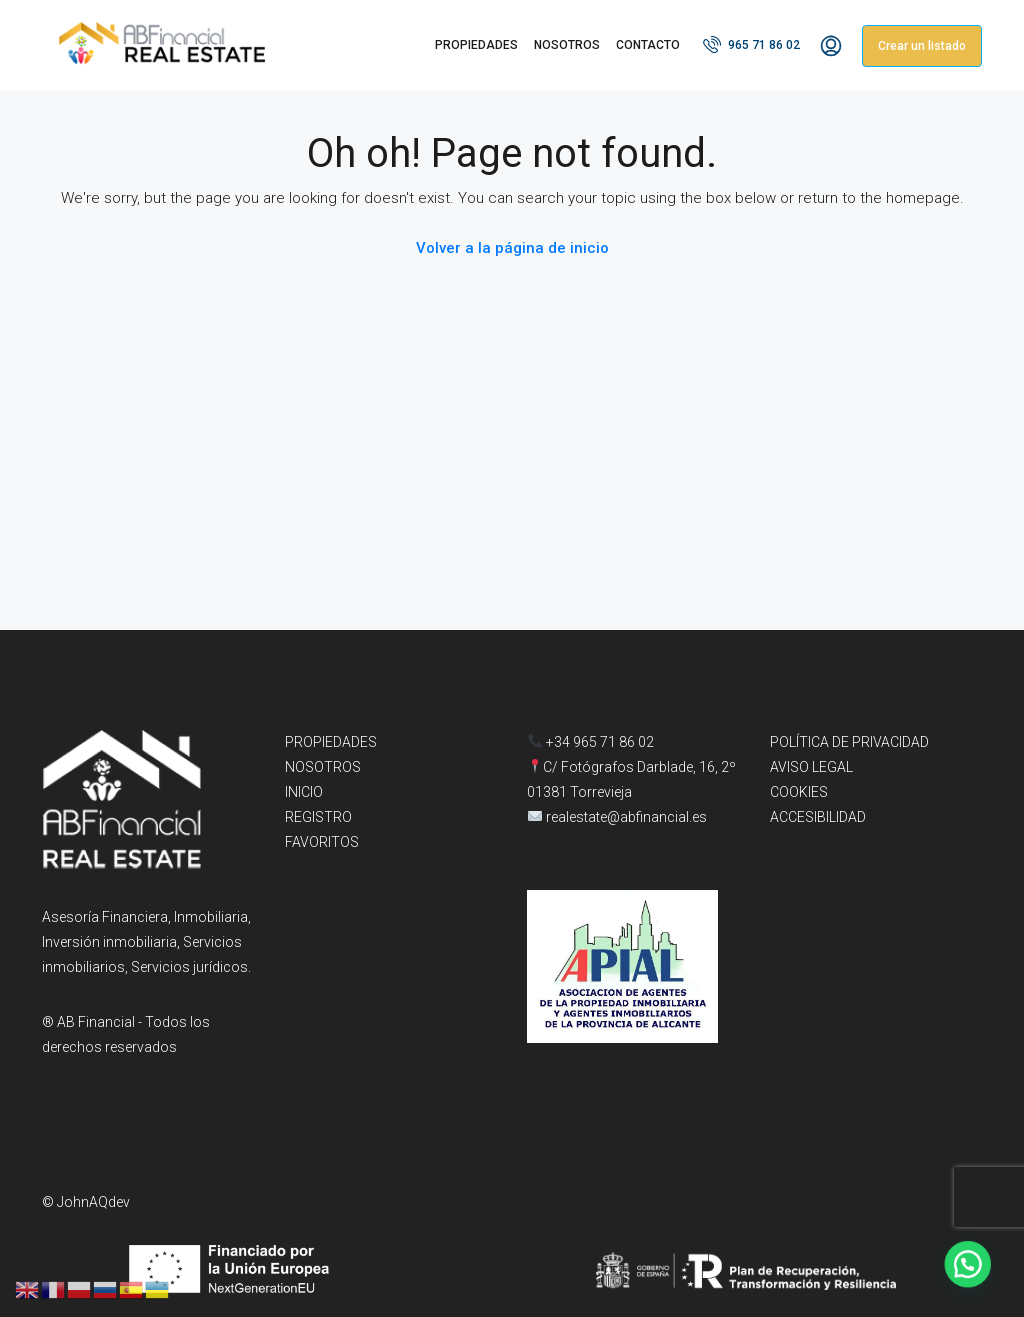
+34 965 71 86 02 (591, 742)
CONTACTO (648, 45)
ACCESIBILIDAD (818, 817)
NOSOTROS (567, 45)
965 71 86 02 (751, 44)
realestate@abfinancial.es (626, 817)
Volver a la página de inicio (512, 248)
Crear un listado (922, 46)
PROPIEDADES (476, 45)
